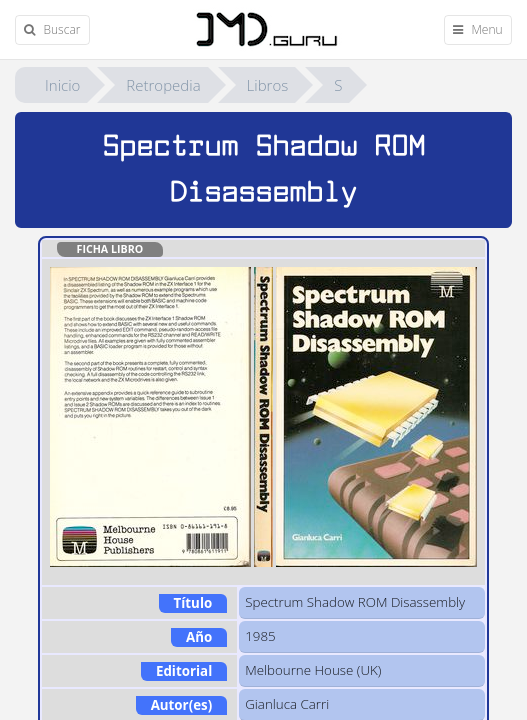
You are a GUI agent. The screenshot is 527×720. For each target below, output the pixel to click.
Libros (268, 85)
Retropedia (163, 85)
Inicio (62, 85)
